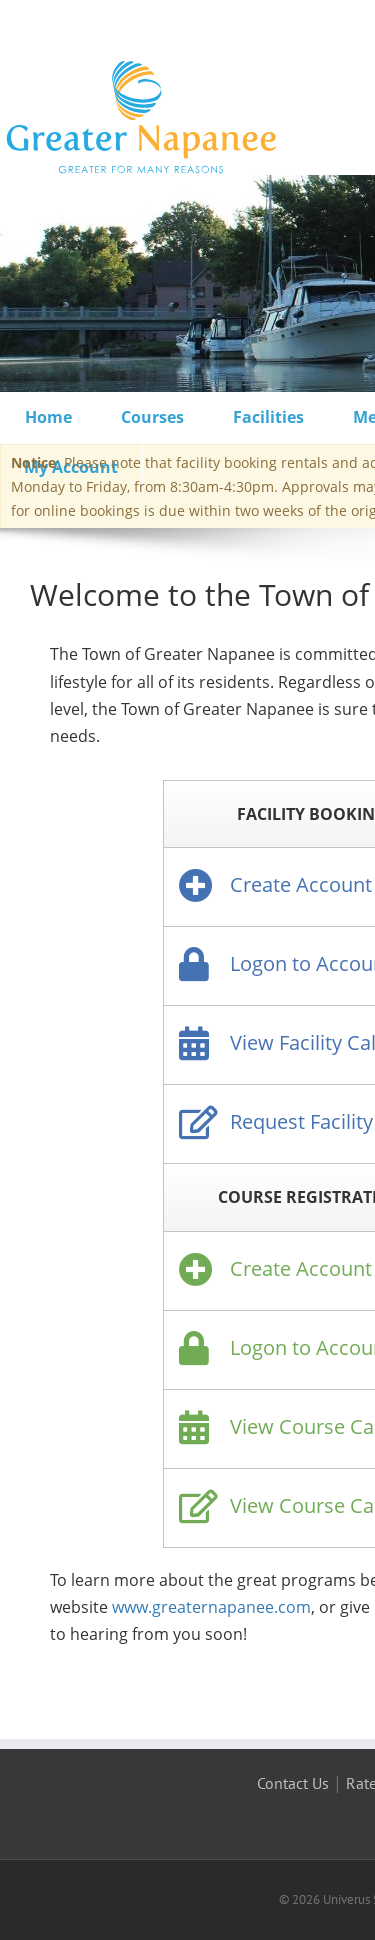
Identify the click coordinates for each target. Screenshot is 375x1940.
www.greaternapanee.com (211, 1607)
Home (48, 417)
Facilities (268, 417)
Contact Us (293, 1783)
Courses (152, 417)
